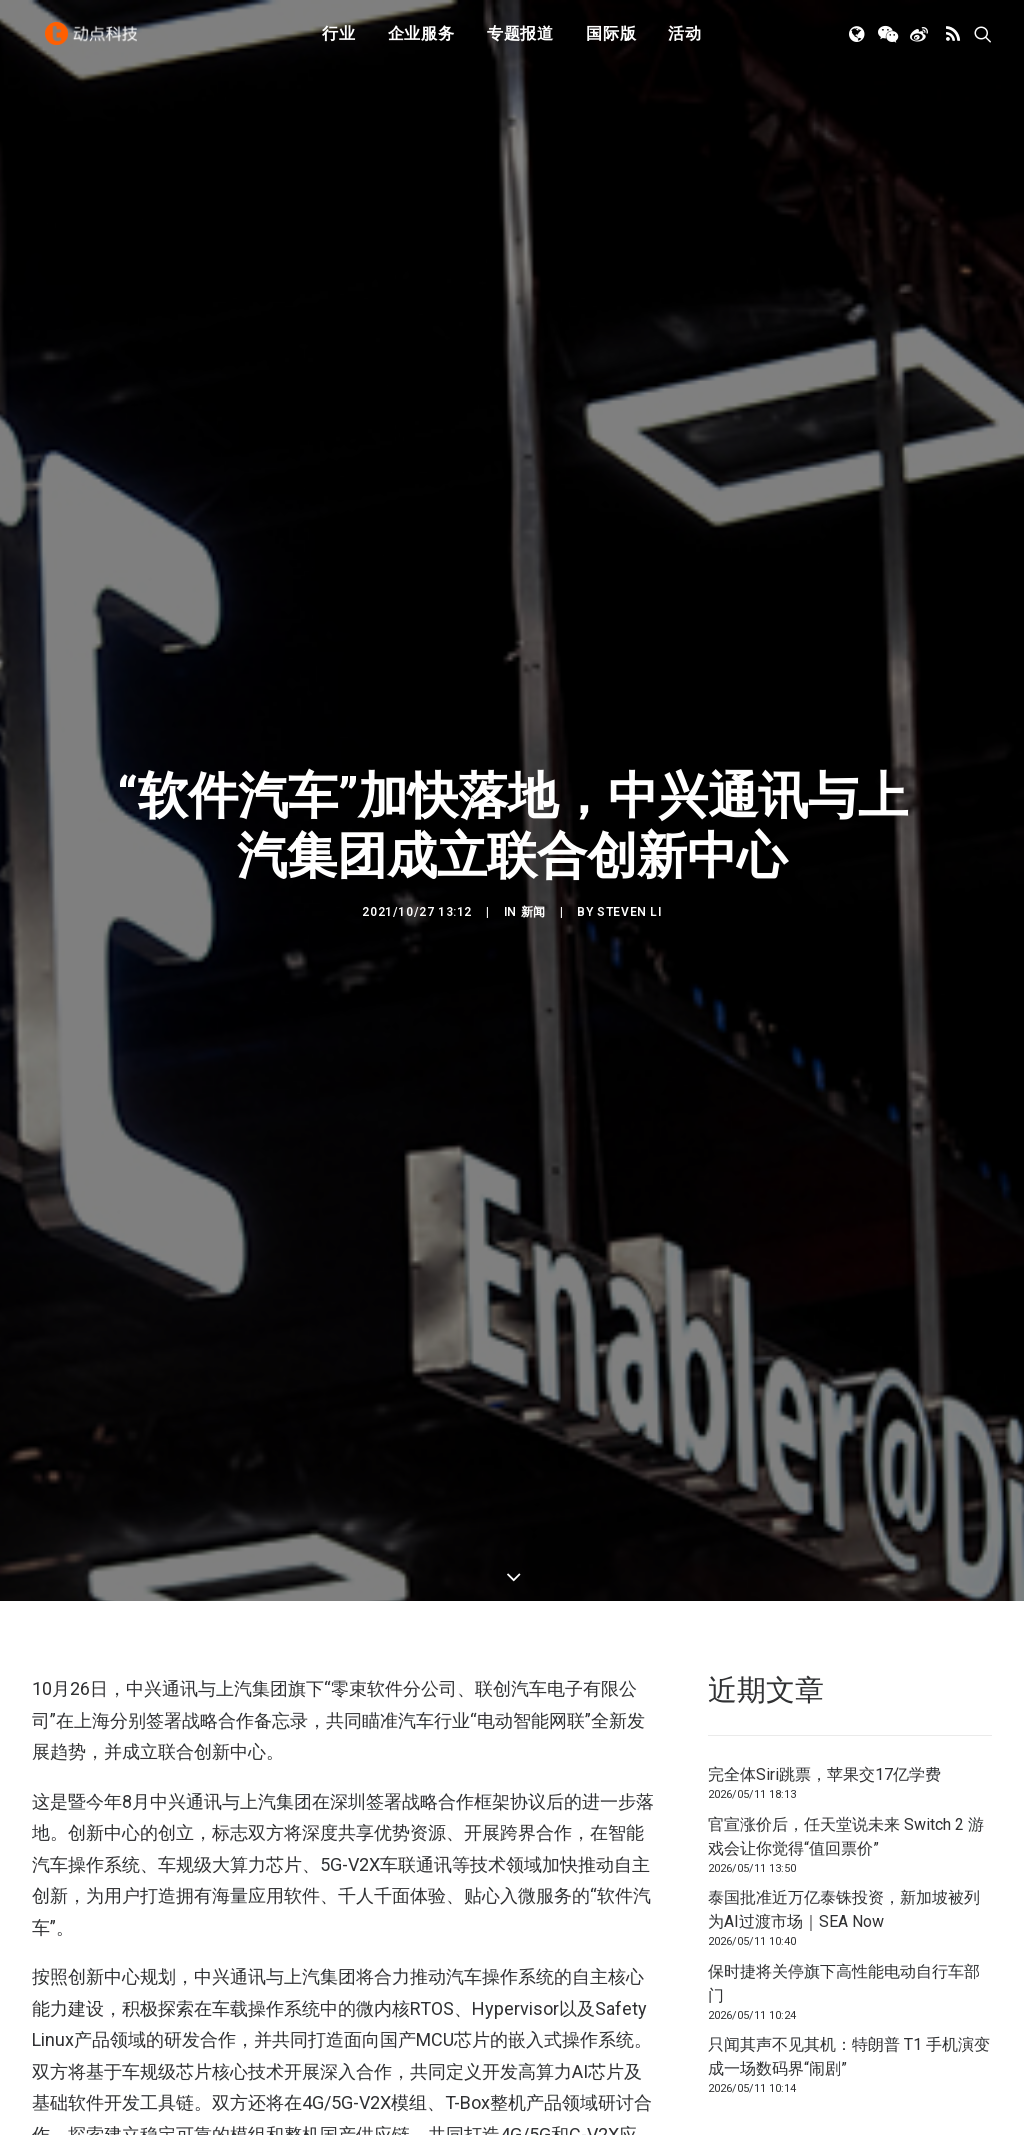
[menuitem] (339, 43)
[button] (858, 43)
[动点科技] (96, 43)
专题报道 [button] (520, 42)
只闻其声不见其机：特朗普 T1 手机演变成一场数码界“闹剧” (849, 1883)
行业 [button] (339, 42)
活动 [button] (685, 42)
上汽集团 (63, 2092)
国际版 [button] (611, 42)
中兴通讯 (134, 2092)
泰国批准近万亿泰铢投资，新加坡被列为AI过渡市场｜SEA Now (844, 1736)
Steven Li (629, 825)
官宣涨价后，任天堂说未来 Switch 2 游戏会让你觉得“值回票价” (846, 1662)
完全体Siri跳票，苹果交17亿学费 (824, 1601)
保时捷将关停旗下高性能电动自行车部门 (844, 1809)
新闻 (533, 825)
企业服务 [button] (421, 42)
